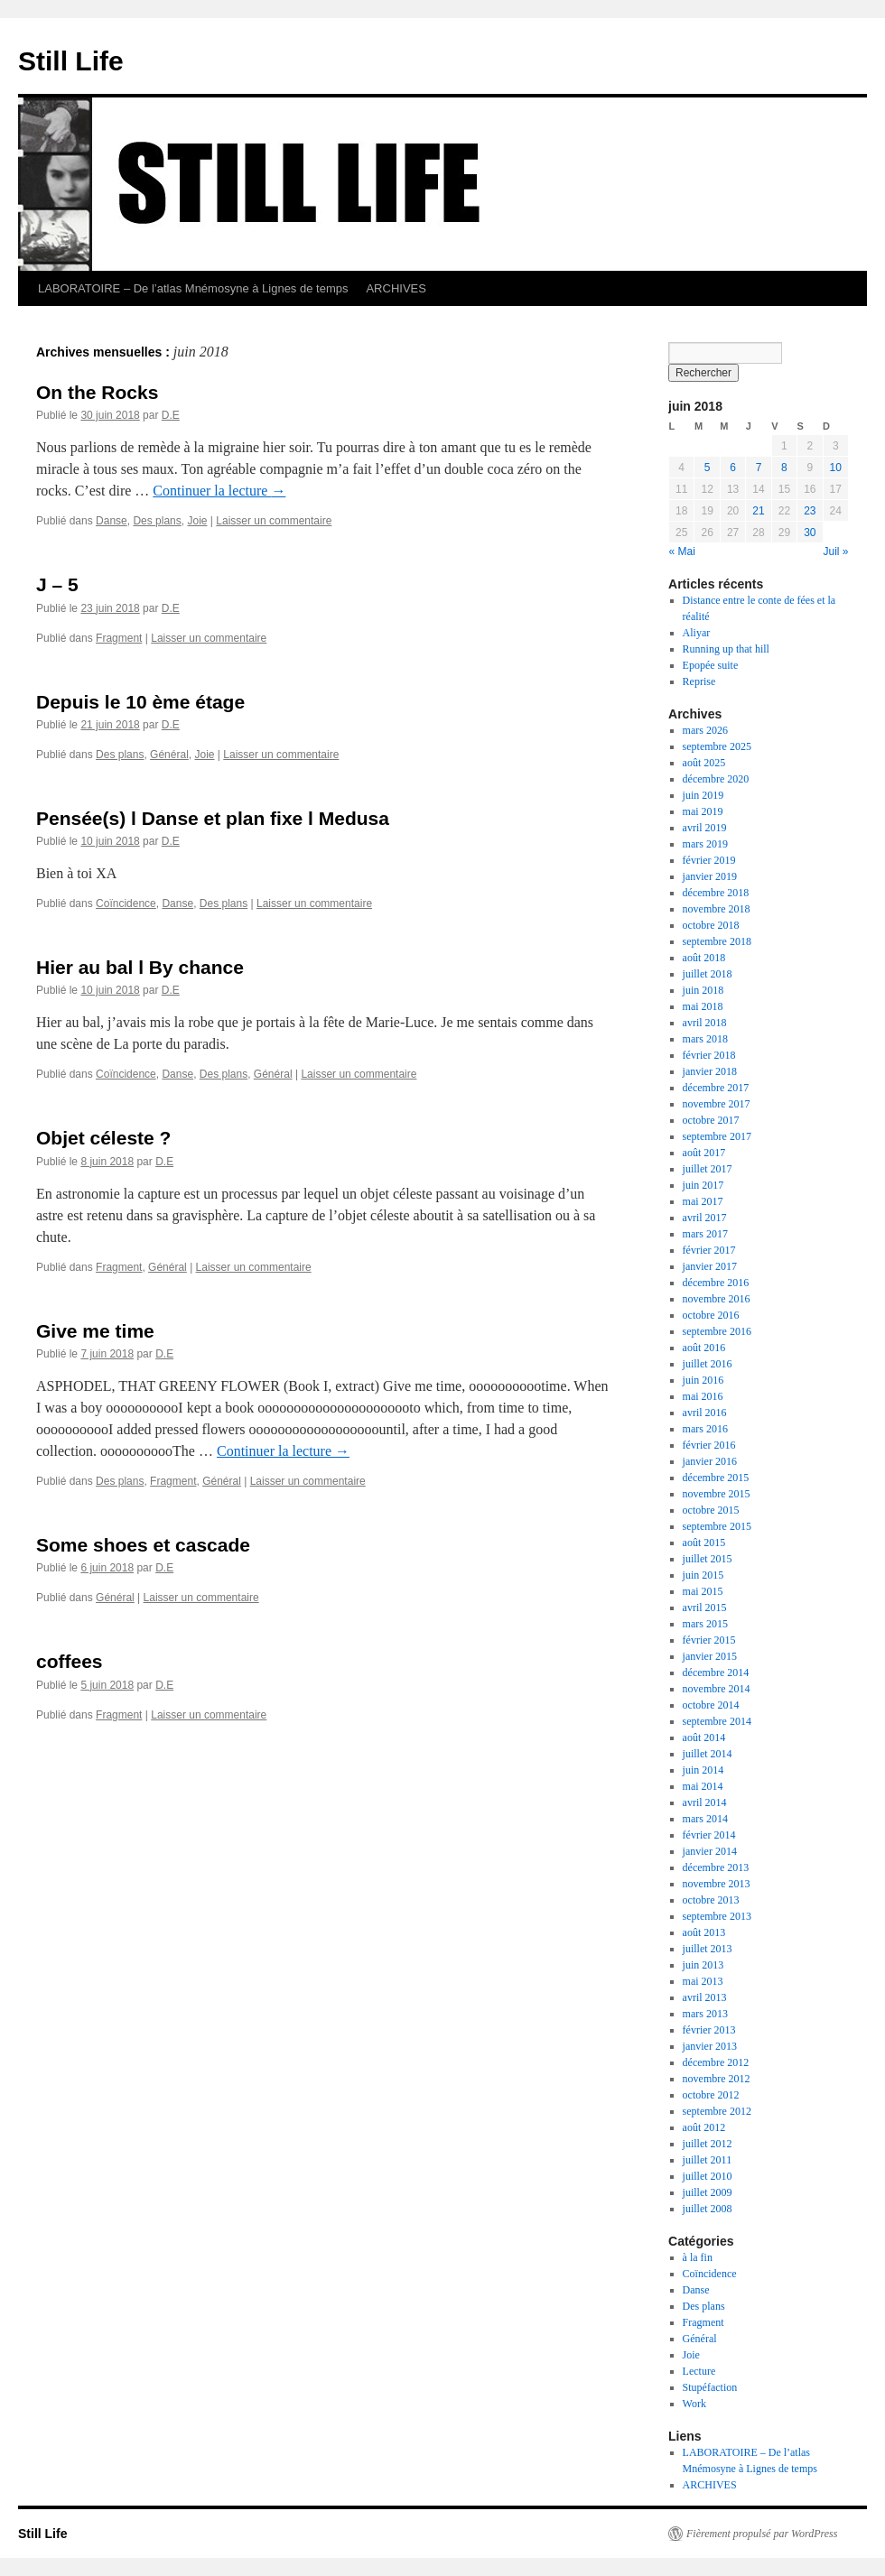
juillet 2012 (707, 2143)
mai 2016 (703, 1396)
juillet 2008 (707, 2208)
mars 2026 (705, 730)
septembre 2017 (717, 1136)
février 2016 (709, 1445)
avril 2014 (705, 1802)
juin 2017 (703, 1185)
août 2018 (704, 957)
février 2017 (709, 1250)
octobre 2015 (711, 1510)
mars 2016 (705, 1428)
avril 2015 (705, 1607)
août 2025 (704, 762)
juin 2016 (703, 1380)
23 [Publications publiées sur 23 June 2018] (809, 511)
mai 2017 (703, 1201)
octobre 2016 (711, 1315)
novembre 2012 (716, 2078)
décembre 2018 (716, 892)
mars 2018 (705, 1039)
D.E (171, 415)
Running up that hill (726, 649)
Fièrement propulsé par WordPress (761, 2533)
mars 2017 (705, 1234)
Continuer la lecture (219, 490)
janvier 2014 (710, 1851)
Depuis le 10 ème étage (140, 701)
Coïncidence (126, 903)
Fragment (119, 638)
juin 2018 (703, 990)
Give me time (95, 1330)
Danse (111, 520)
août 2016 (704, 1347)
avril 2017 (705, 1217)
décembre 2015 (716, 1477)
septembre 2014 (717, 1721)
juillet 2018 (707, 974)
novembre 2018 (716, 909)
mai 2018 (703, 1006)
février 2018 (709, 1055)
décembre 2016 (716, 1282)
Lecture (699, 2371)
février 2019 (709, 860)
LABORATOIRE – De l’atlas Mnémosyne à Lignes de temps (193, 288)
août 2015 (704, 1542)
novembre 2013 (716, 1883)
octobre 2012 (711, 2095)
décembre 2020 (716, 779)
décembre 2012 (716, 2062)
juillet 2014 (707, 1753)
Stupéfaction (710, 2387)
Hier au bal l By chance (140, 967)
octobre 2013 (711, 1900)
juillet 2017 (707, 1169)
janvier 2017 (710, 1266)
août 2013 (704, 1932)
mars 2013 (705, 2013)
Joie (197, 520)
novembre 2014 (716, 1688)
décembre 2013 (716, 1867)
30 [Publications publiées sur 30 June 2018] (809, 532)
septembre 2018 (717, 941)
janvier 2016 (710, 1461)
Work (694, 2403)
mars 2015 (705, 1623)
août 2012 (704, 2127)
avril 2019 (705, 827)
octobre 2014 (711, 1705)
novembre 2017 (716, 1104)
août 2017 (704, 1152)
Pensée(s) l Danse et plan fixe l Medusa (212, 818)
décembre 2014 (716, 1672)
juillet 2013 (707, 1948)
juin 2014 (703, 1770)
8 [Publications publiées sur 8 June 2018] (784, 467)
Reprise (699, 681)
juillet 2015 (707, 1558)
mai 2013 (703, 1981)
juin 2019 (703, 795)
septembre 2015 (717, 1526)
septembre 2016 (717, 1331)
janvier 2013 (710, 2046)
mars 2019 (705, 844)
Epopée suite (711, 665)
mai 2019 (703, 811)
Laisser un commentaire (273, 520)
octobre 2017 (711, 1120)
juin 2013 (703, 1965)
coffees (69, 1661)
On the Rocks (97, 392)
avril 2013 (705, 1997)
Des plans (157, 520)
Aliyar (697, 632)
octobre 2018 (711, 925)
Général (169, 754)
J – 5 (57, 584)
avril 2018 (705, 1022)
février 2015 (709, 1640)
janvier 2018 (710, 1071)
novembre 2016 (716, 1299)
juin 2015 (703, 1575)
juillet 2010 (707, 2176)
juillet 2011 (707, 2160)
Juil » (835, 551)
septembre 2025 (717, 746)
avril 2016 (705, 1412)
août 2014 (704, 1737)
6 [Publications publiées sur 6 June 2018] (733, 467)
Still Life (71, 61)
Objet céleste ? (103, 1137)
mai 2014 (703, 1786)
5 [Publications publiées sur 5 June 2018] (707, 467)
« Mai (682, 551)
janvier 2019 (710, 876)
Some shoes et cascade (143, 1544)
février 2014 (709, 1835)
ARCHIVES (395, 288)
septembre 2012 (717, 2111)
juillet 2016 (707, 1363)
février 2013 (709, 2030)
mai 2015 (703, 1591)
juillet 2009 (707, 2192)
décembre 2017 (716, 1087)
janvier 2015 (710, 1656)
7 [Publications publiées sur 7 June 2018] (759, 467)
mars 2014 (705, 1818)
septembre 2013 (717, 1916)
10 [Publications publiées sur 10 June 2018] (836, 467)
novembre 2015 (716, 1493)
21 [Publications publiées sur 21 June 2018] (758, 511)
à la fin (698, 2257)
